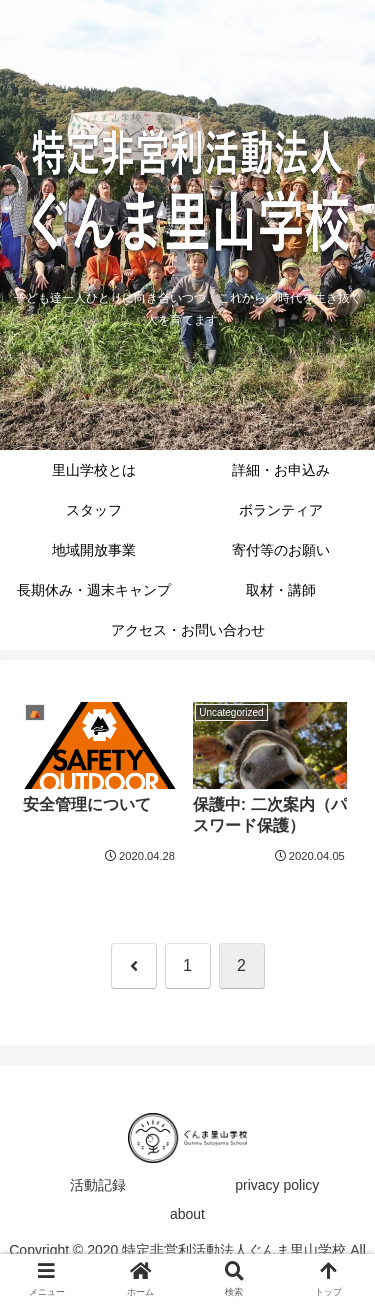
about (187, 1214)
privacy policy (277, 1185)
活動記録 (98, 1185)
